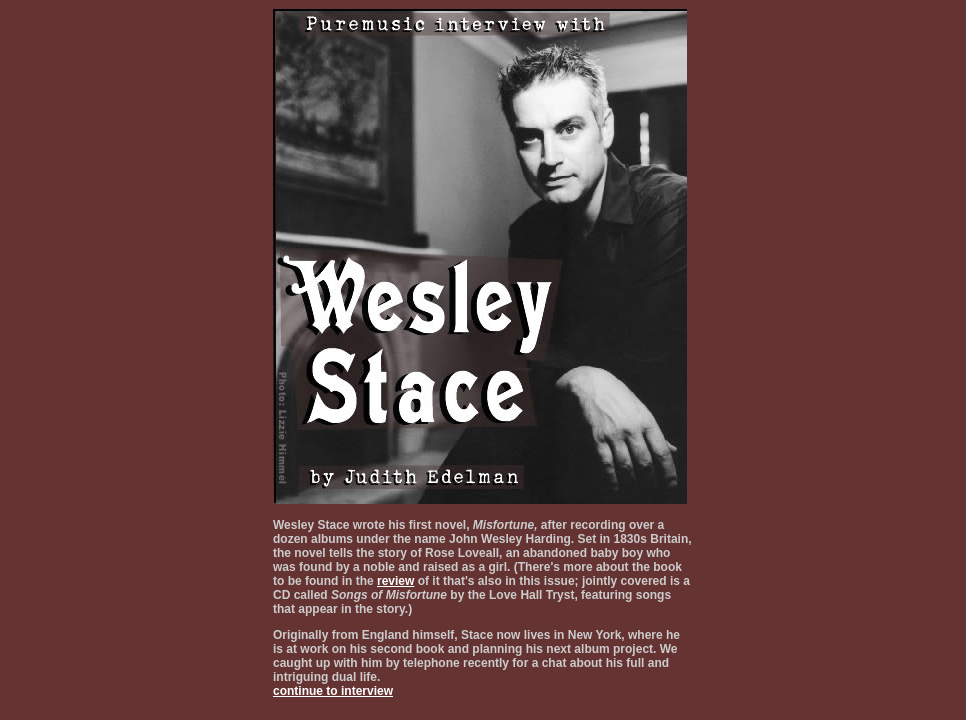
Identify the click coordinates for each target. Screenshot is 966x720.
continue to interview (333, 691)
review (395, 581)
